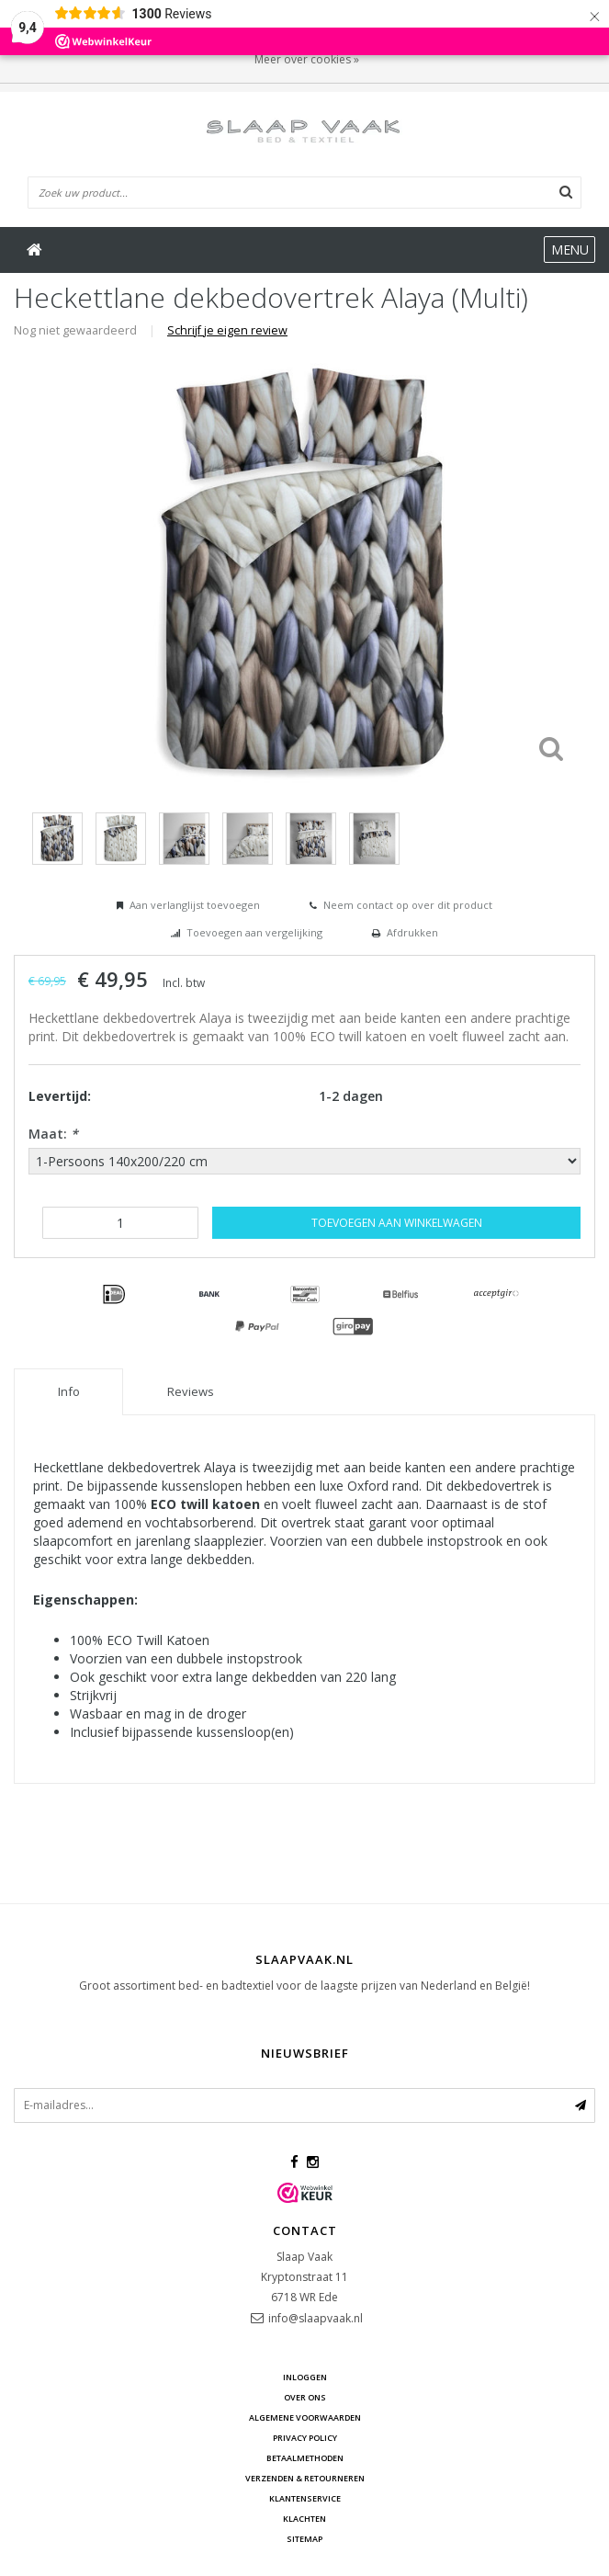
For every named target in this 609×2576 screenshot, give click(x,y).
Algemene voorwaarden (305, 2417)
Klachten (304, 2519)
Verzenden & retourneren (305, 2478)
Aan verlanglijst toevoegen (195, 905)
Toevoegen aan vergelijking (254, 932)
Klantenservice (305, 2498)
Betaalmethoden (305, 2458)
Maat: (53, 1133)
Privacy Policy (305, 2438)
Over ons (305, 2397)
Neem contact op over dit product (407, 905)
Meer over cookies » (306, 59)
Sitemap (304, 2539)
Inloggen (305, 2377)
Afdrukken (412, 932)
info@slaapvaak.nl (315, 2318)
